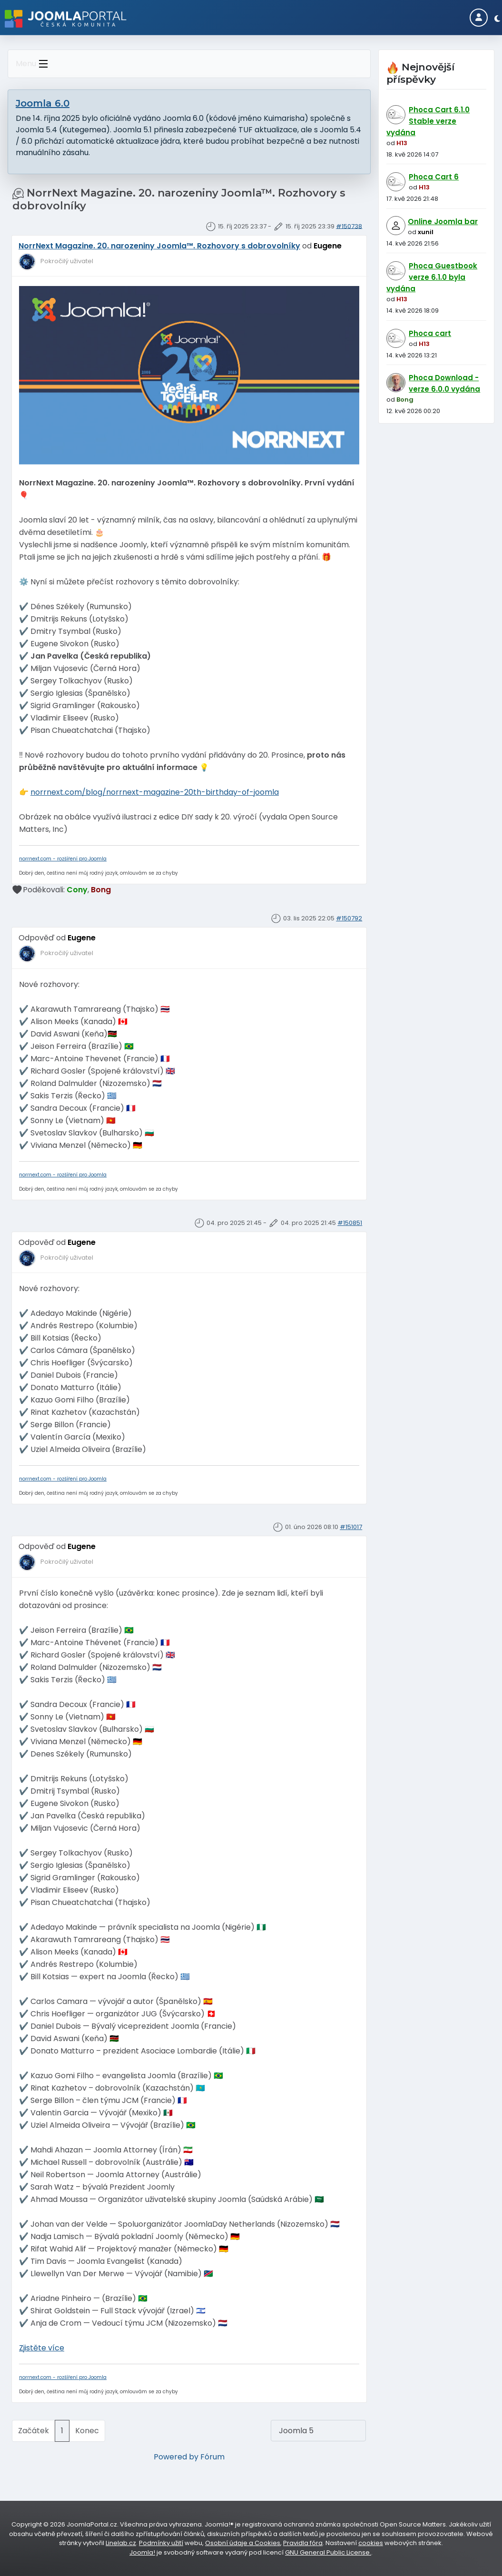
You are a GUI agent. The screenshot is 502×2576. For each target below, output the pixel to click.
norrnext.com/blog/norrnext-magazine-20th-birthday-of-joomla (154, 792)
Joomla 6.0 (42, 103)
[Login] (479, 18)
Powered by (176, 2456)
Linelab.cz (121, 2542)
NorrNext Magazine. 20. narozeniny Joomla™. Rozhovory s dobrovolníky (159, 245)
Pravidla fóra (303, 2542)
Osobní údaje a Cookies (242, 2542)
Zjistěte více (41, 2347)
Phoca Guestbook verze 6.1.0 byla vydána (431, 277)
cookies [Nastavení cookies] (370, 2542)
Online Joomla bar (443, 222)
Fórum (212, 2456)
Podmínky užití (161, 2542)
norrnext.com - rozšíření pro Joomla (63, 858)
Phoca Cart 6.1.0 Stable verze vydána (428, 121)
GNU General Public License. (328, 2552)
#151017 (351, 1526)
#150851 (349, 1222)
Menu (33, 64)
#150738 (349, 225)
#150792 (349, 918)
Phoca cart (430, 333)
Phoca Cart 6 (434, 177)
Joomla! (142, 2552)
